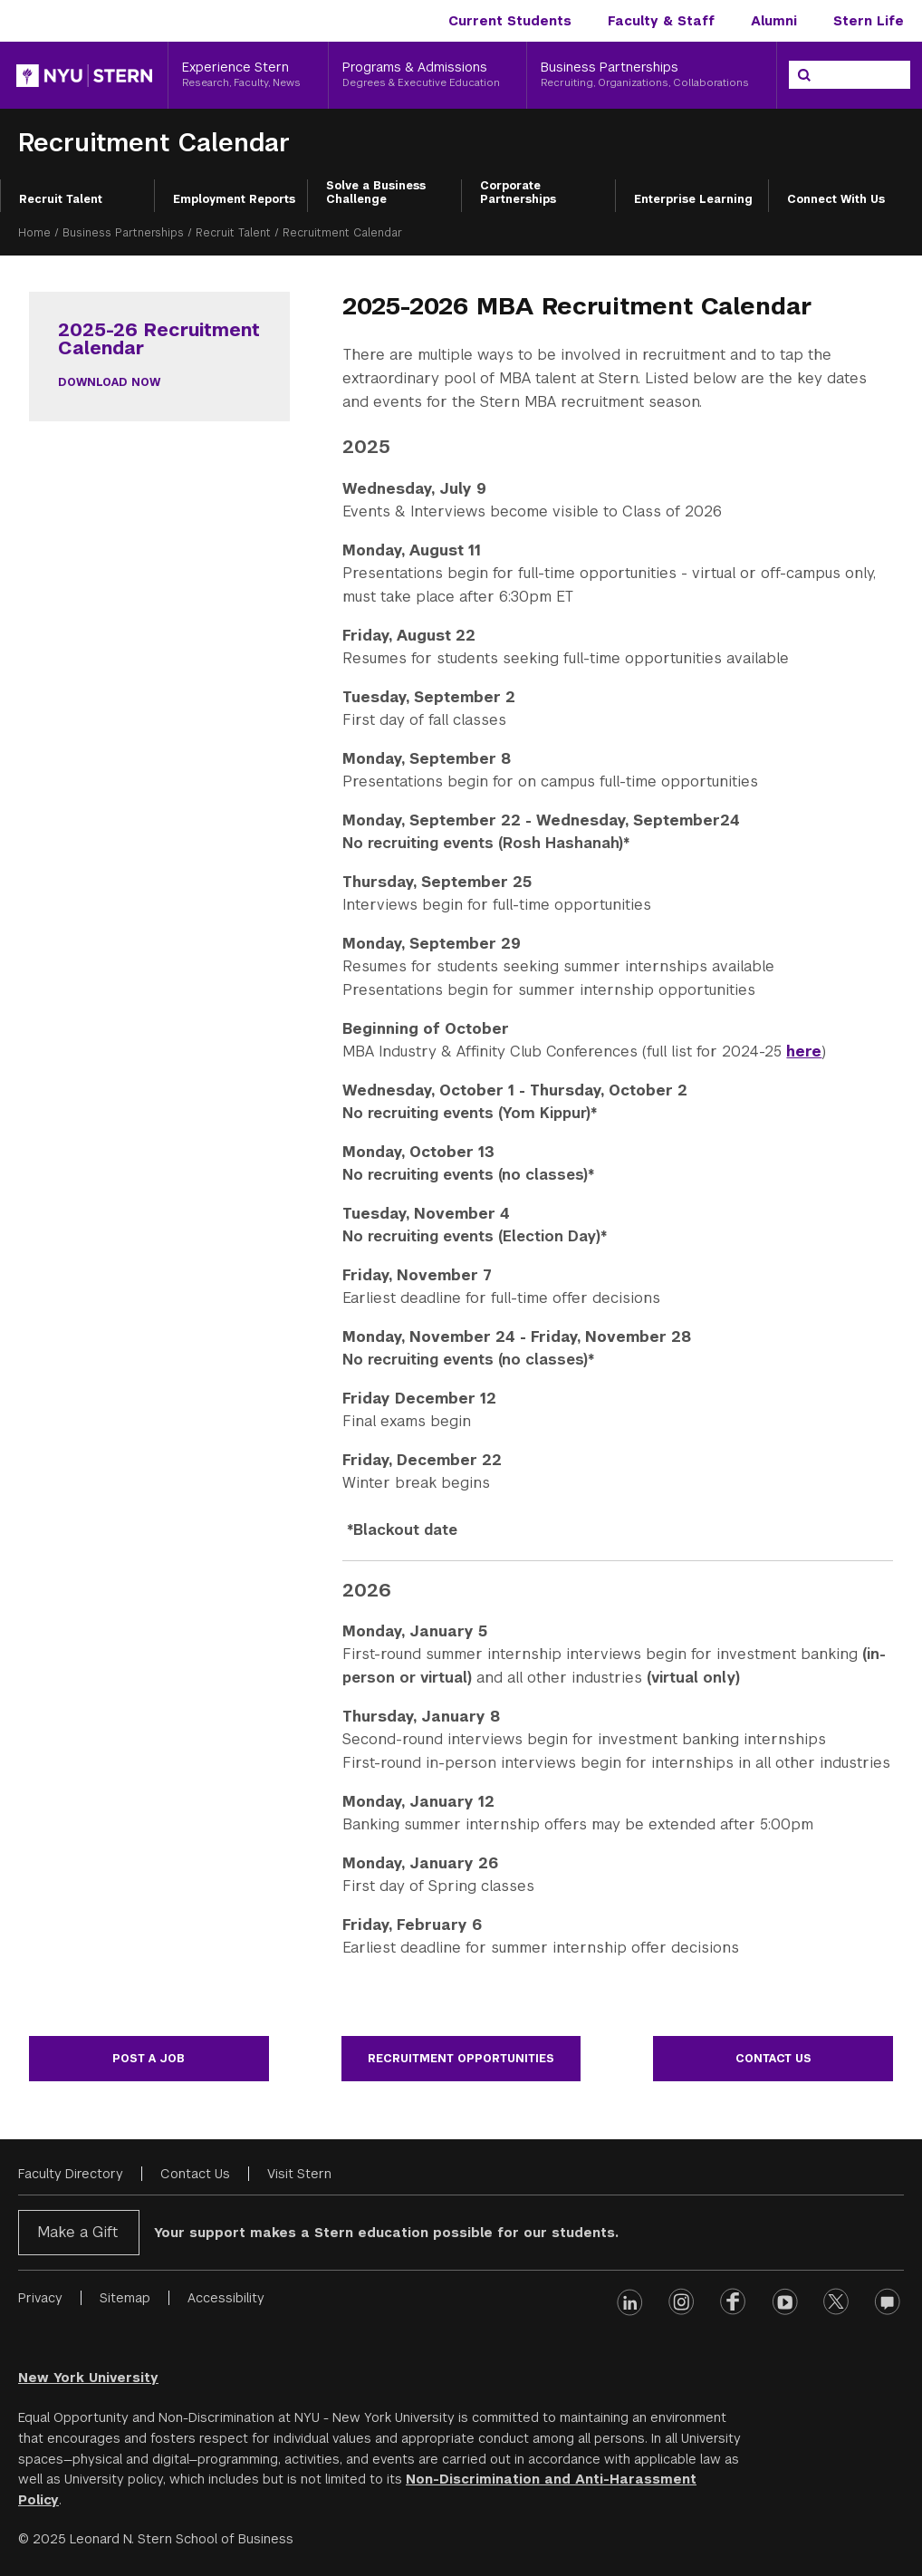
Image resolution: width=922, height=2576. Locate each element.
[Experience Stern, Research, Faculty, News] (248, 75)
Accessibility (225, 2298)
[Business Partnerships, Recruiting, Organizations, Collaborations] (651, 75)
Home (34, 233)
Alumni (774, 21)
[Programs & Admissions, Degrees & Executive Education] (428, 75)
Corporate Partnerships (518, 193)
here (803, 1051)
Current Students (509, 21)
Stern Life (868, 21)
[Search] (804, 75)
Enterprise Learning (693, 199)
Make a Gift (77, 2232)
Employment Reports (234, 199)
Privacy (40, 2298)
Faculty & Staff (661, 21)
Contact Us (773, 2058)
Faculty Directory (70, 2174)
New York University (88, 2377)
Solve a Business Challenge (376, 193)
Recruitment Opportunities (461, 2058)
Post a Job (148, 2058)
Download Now (109, 382)
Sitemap (125, 2298)
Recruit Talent (60, 199)
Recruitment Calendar (154, 143)
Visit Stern (299, 2174)
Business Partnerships (123, 233)
